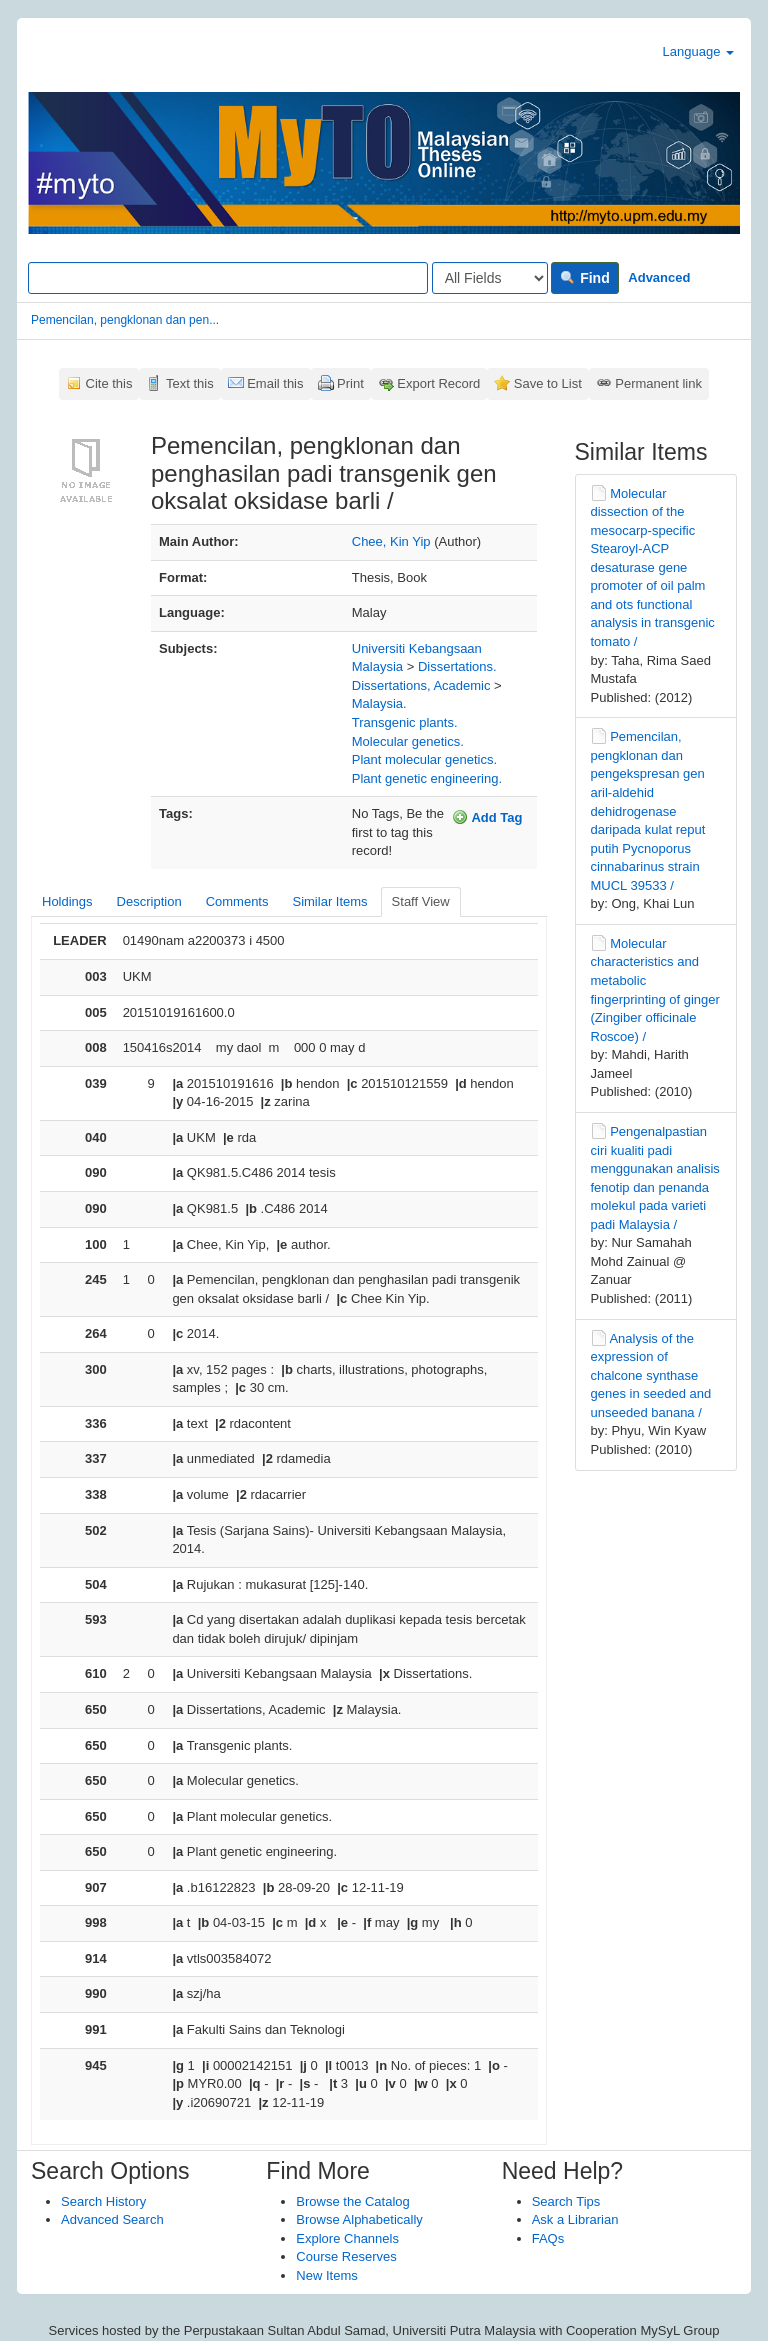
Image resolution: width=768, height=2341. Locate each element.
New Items (326, 2275)
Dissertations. (457, 666)
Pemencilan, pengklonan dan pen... (125, 320)
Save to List (548, 383)
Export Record (438, 383)
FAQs (548, 2238)
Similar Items (329, 901)
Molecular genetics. (408, 741)
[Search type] (490, 278)
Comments (237, 901)
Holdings (67, 901)
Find (584, 278)
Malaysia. (379, 703)
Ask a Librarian (575, 2219)
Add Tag (487, 817)
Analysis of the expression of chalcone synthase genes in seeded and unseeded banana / (651, 1375)
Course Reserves (346, 2256)
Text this (190, 383)
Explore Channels (347, 2238)
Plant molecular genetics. (424, 759)
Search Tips (566, 2201)
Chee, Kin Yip (391, 541)
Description (149, 901)
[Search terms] (228, 278)
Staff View (421, 901)
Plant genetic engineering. (427, 778)
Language (698, 51)
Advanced (659, 277)
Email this (275, 383)
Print (350, 383)
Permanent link (658, 383)
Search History (103, 2201)
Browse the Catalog (352, 2201)
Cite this (109, 383)
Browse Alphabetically (359, 2219)
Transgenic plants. (405, 722)
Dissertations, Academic (421, 685)
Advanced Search (112, 2219)
